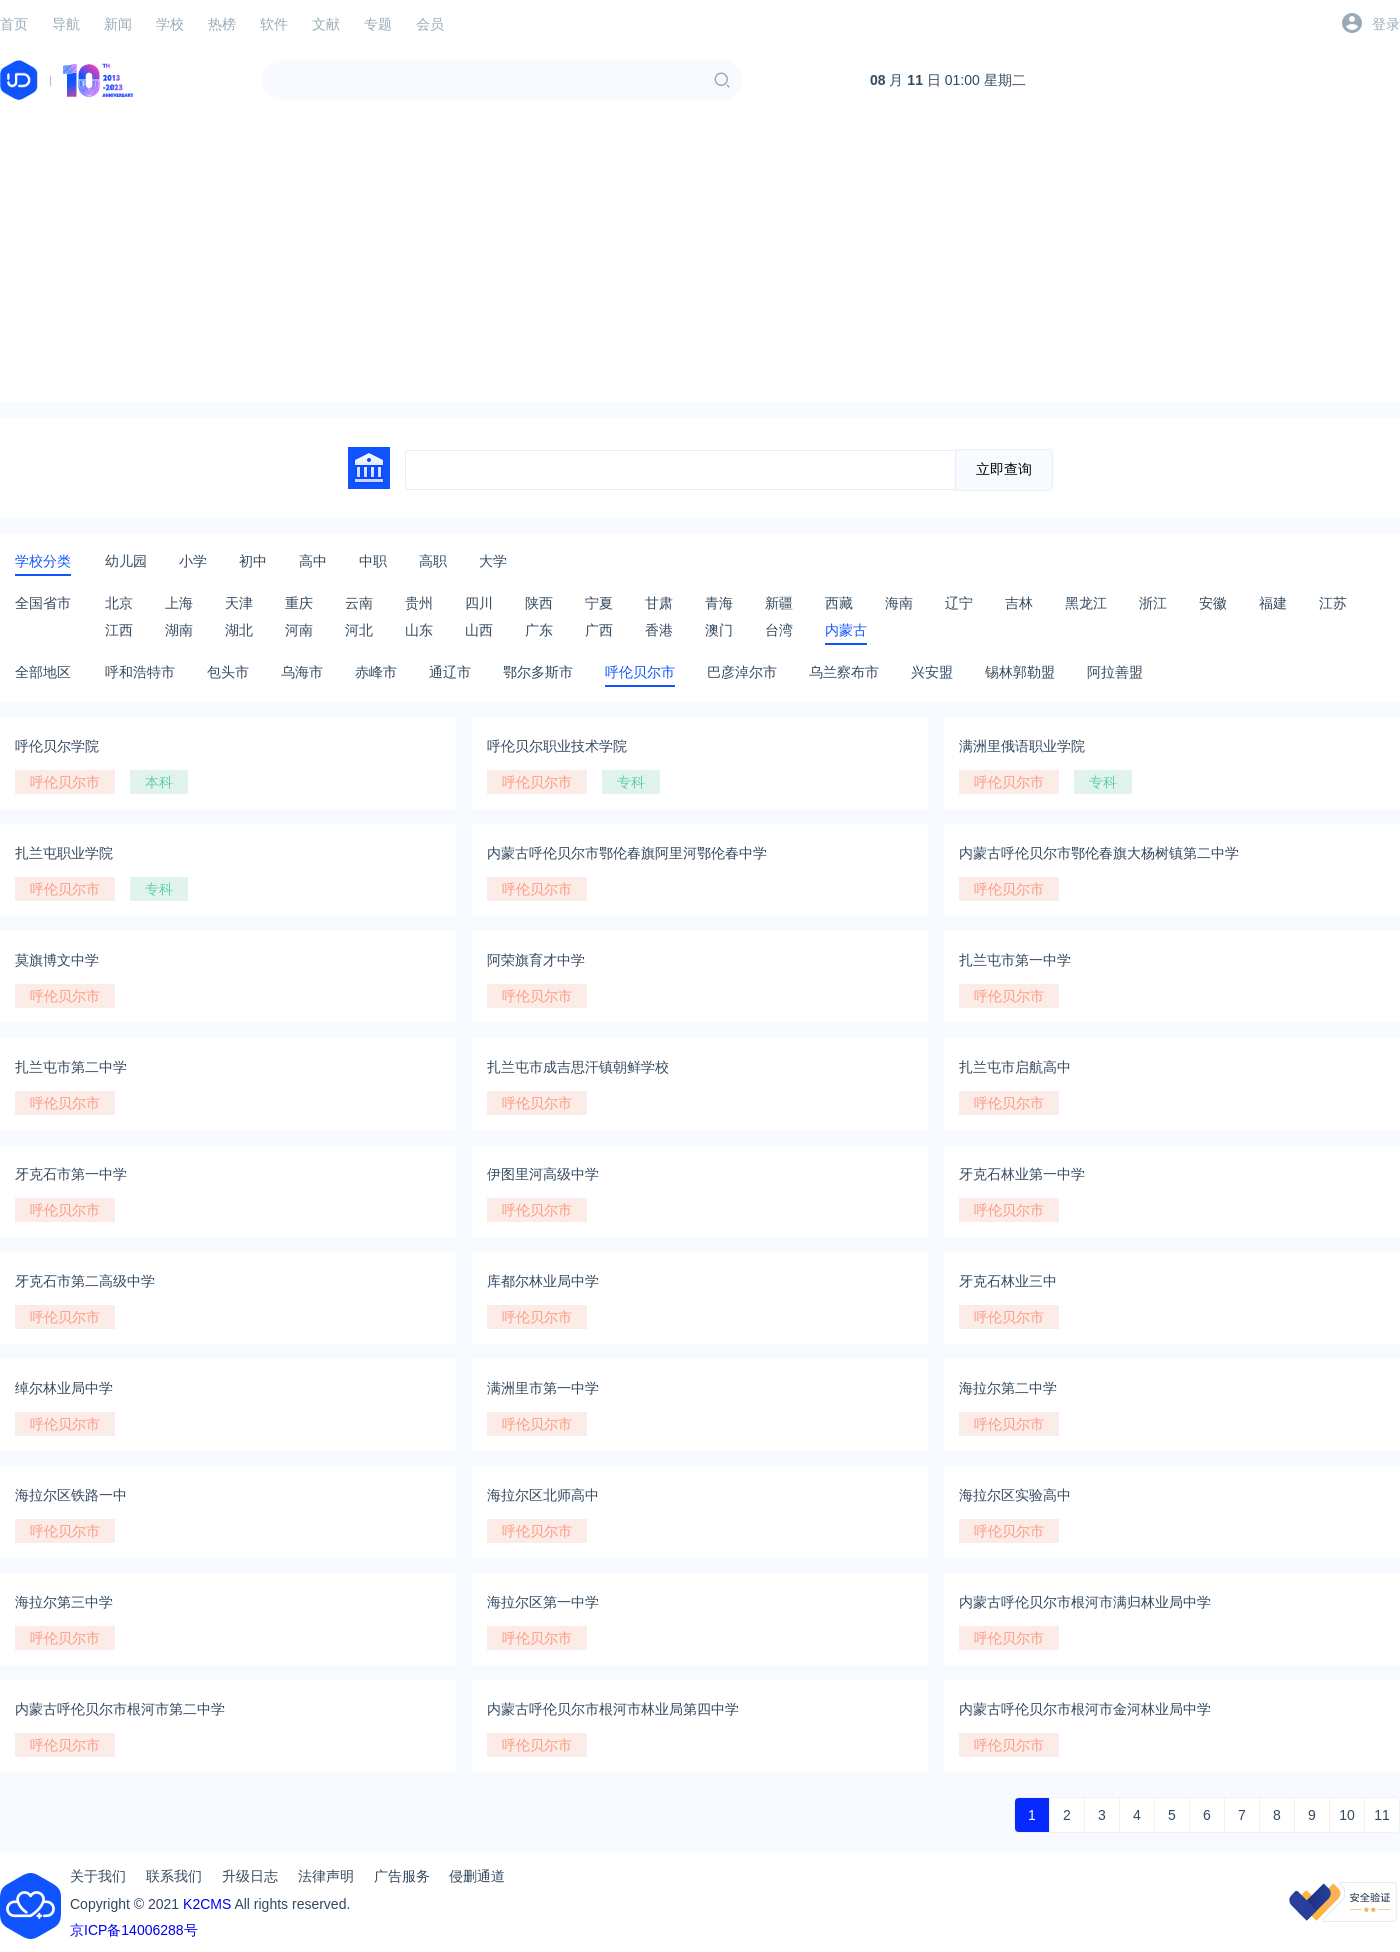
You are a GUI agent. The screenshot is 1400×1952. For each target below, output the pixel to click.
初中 (253, 561)
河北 (359, 630)
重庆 (299, 603)
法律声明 (326, 1876)
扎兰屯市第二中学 (71, 1067)
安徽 (1213, 603)
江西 (119, 630)
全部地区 (43, 672)
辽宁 (959, 603)
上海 (179, 603)
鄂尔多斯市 (538, 672)
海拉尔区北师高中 (543, 1495)
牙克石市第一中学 (71, 1174)
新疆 (779, 603)
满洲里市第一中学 (543, 1388)
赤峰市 (376, 672)
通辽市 (450, 672)
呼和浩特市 (140, 672)
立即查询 (1004, 469)
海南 (899, 603)
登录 (1386, 24)
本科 (159, 782)
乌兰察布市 (844, 672)
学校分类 (43, 561)
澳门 (719, 630)
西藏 (839, 603)
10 (1347, 1815)
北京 (119, 603)
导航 (66, 24)
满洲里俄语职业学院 (1022, 746)
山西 (479, 630)
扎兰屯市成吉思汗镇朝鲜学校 (578, 1067)
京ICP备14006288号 (134, 1930)
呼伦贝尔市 (640, 672)
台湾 (779, 630)
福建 (1273, 603)
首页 (14, 24)
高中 (313, 561)
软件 (274, 24)
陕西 (539, 603)
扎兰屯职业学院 (64, 853)
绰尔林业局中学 (64, 1388)
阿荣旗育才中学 (536, 960)
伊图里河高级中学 (543, 1174)
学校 (170, 24)
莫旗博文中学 (57, 960)
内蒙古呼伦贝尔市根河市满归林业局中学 (1085, 1602)
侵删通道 (477, 1876)
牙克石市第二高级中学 (85, 1281)
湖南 (179, 630)
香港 (659, 630)
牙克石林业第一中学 (1022, 1174)
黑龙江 (1086, 603)
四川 (479, 603)
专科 (631, 782)
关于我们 (98, 1876)
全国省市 (43, 603)
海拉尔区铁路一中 (71, 1495)
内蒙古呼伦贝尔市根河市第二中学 (120, 1709)
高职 (433, 561)
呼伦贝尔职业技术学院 (557, 746)
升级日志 (250, 1876)
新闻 (118, 24)
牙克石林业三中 (1008, 1281)
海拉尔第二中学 (1008, 1388)
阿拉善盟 (1115, 672)
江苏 (1333, 603)
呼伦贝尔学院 (57, 746)
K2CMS (207, 1904)
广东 (539, 630)
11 (1382, 1815)
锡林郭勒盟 (1020, 672)
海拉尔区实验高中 (1015, 1495)
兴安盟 (932, 672)
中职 (373, 561)
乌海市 (302, 672)
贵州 (419, 603)
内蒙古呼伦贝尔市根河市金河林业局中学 (1085, 1709)
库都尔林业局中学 (543, 1281)
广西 (599, 630)
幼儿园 (126, 561)
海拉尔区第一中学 (543, 1602)
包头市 (228, 672)
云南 (359, 603)
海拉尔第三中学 (64, 1602)
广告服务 (402, 1876)
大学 (493, 561)
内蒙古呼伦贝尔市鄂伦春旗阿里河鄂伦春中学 (627, 853)
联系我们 (174, 1876)
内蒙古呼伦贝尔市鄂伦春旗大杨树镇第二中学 (1099, 853)
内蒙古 (846, 630)
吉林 (1019, 603)
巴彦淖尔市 (742, 672)
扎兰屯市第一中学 (1015, 960)
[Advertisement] (700, 262)
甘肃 (659, 603)
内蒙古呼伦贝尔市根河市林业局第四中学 (613, 1709)
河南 (299, 630)
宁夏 (599, 603)
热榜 (222, 24)
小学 (193, 561)
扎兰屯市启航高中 (1015, 1067)
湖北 (239, 630)
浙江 (1153, 603)
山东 (419, 630)
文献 (326, 24)
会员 (430, 24)
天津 (239, 603)
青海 (719, 603)
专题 (378, 24)
